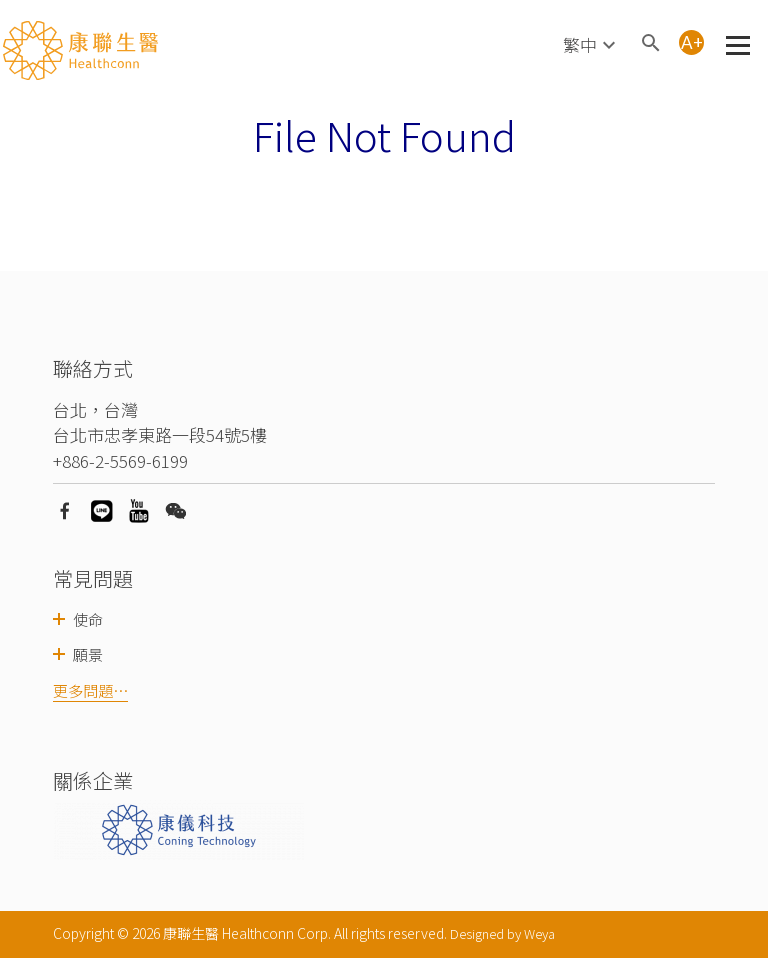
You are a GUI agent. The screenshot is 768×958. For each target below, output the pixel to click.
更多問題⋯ (90, 690)
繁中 (580, 44)
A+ (692, 42)
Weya (539, 933)
